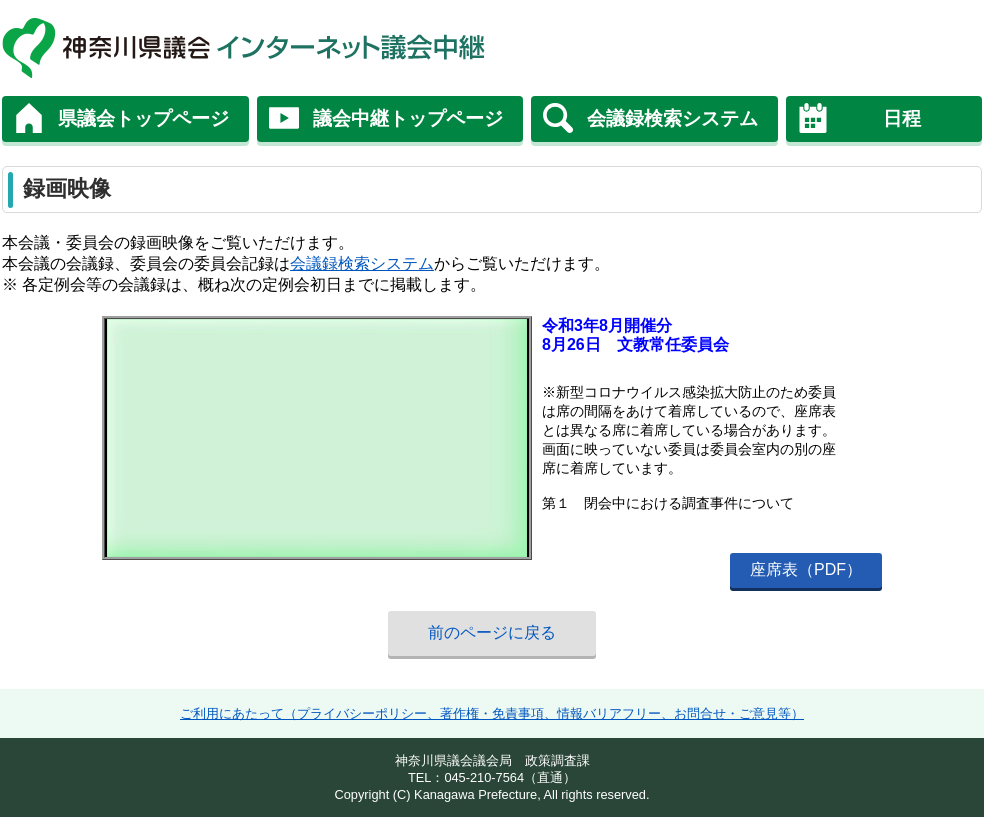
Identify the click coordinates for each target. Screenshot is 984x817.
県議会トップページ (143, 118)
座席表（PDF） (806, 569)
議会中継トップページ (408, 118)
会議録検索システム (672, 118)
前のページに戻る (492, 632)
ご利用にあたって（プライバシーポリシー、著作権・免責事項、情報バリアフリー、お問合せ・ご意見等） (492, 713)
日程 (902, 118)
